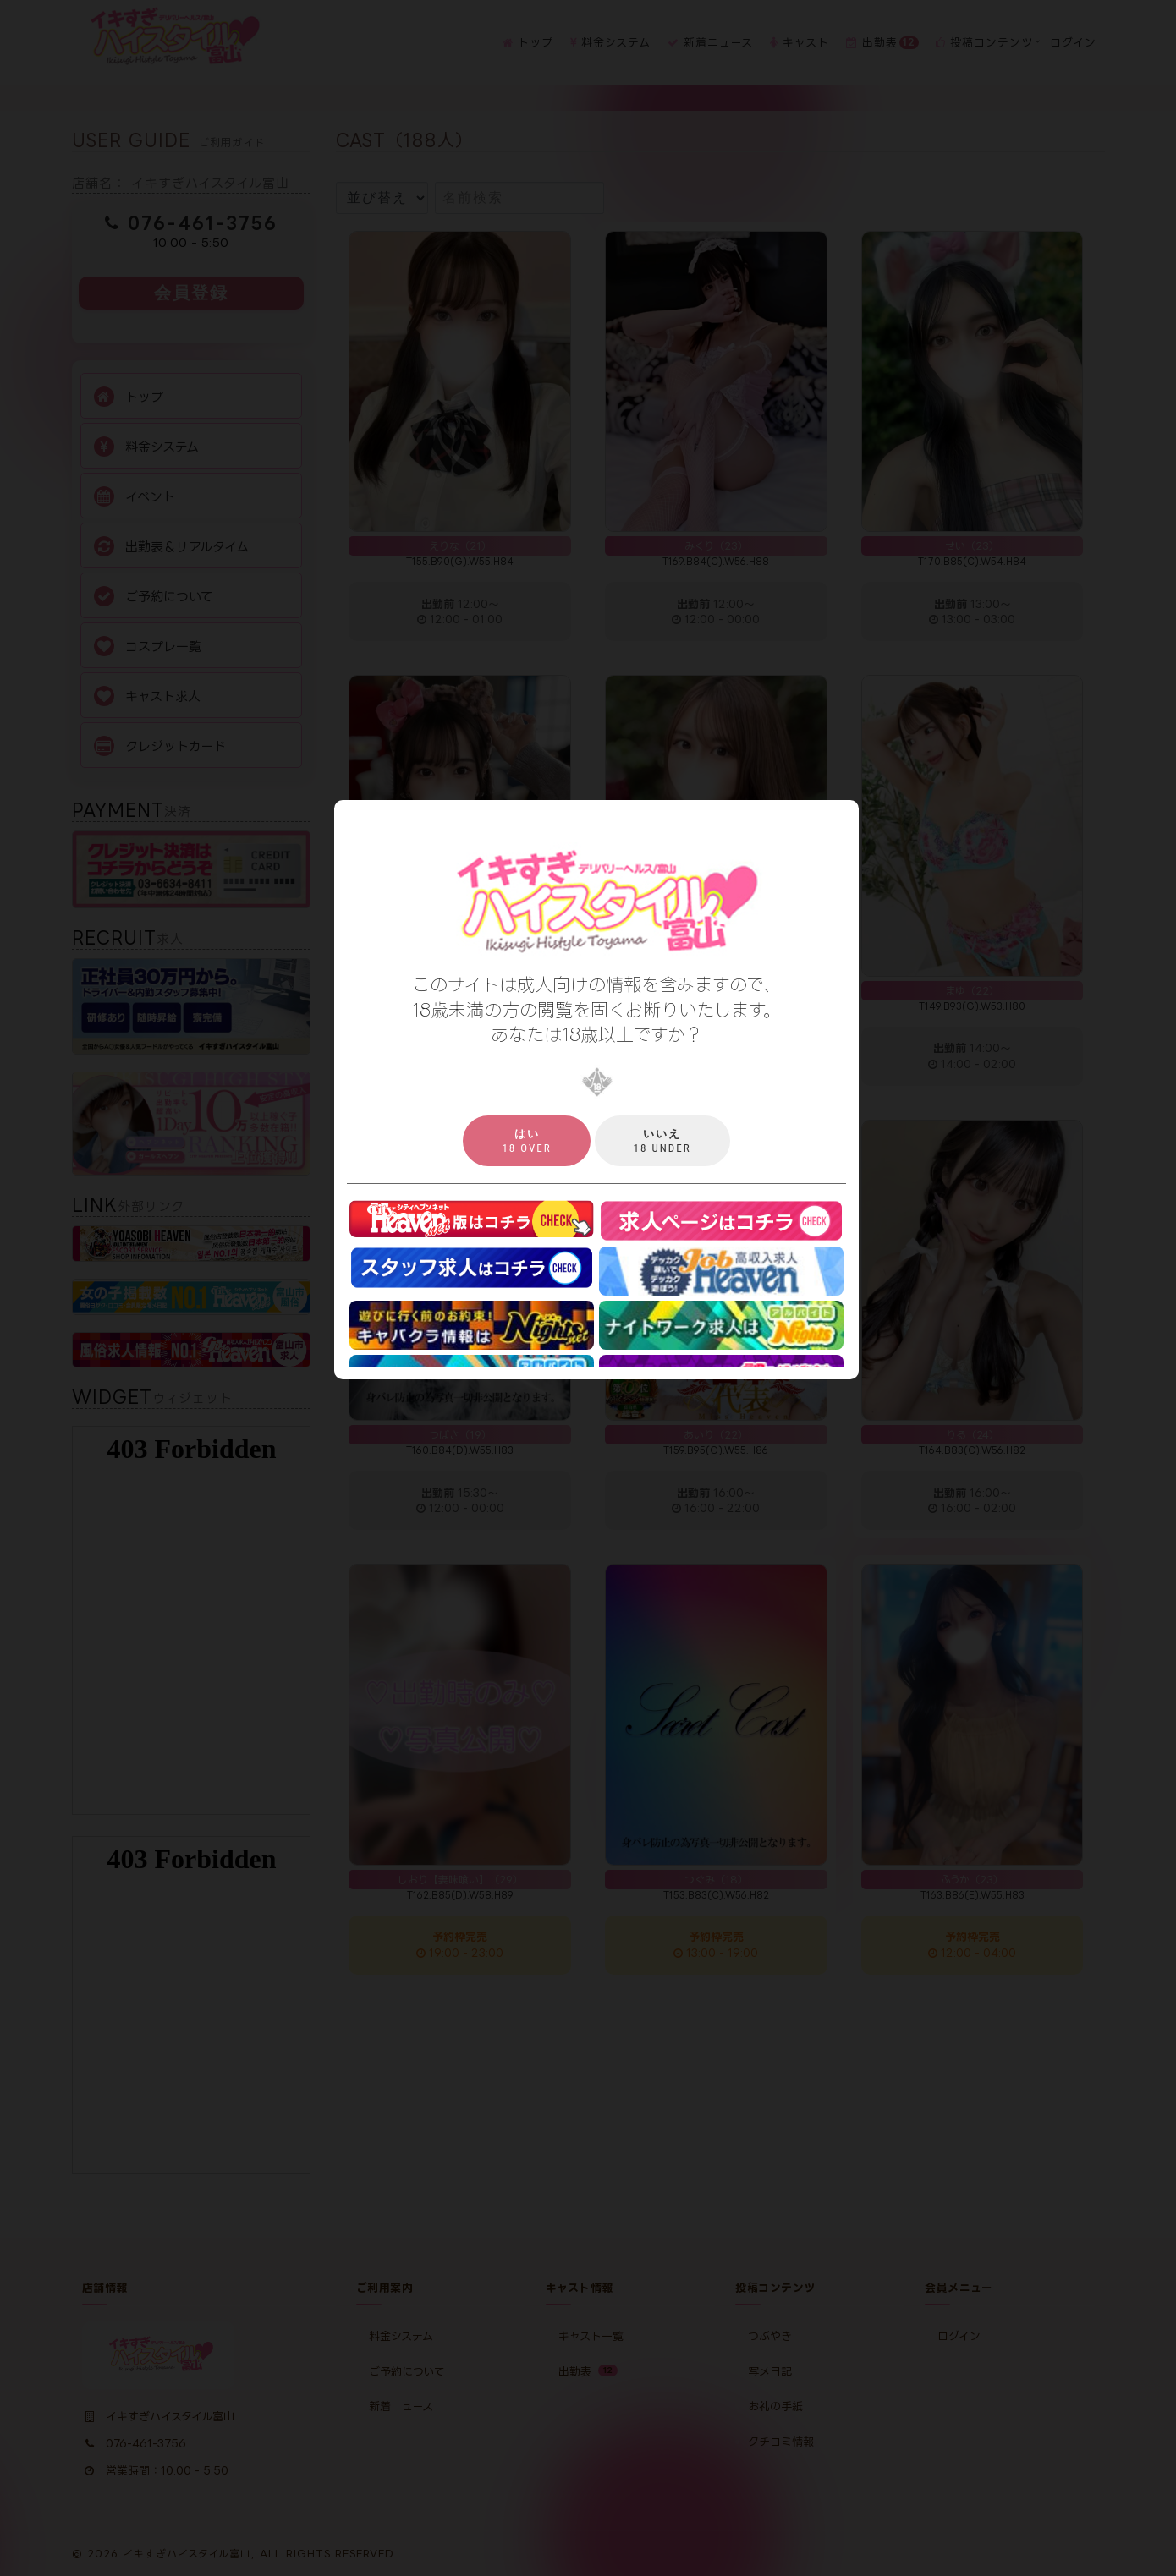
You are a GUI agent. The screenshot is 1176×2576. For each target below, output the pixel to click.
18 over (526, 1140)
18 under (662, 1140)
